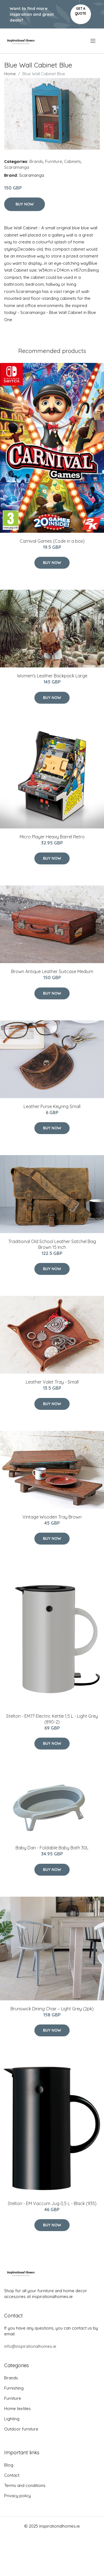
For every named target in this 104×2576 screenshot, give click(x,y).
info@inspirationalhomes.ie (30, 2346)
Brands (36, 161)
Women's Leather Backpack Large (52, 676)
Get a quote (80, 10)
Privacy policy (17, 2495)
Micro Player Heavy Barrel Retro (52, 836)
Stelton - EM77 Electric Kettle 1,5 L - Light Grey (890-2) (52, 1719)
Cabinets (72, 161)
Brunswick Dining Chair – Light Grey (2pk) (52, 2008)
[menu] (93, 41)
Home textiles (17, 2408)
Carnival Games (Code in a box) (52, 541)
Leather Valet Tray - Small (52, 1382)
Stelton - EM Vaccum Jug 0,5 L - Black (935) (52, 2203)
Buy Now (25, 204)
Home (10, 73)
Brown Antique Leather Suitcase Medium (52, 971)
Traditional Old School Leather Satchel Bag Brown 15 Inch (52, 1244)
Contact (11, 2475)
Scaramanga (16, 167)
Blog (8, 2465)
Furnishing (14, 2388)
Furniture (53, 161)
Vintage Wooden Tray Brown (52, 1517)
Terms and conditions (24, 2485)
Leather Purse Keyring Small (52, 1106)
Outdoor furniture (21, 2429)
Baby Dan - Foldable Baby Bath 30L (52, 1847)
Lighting (11, 2418)
